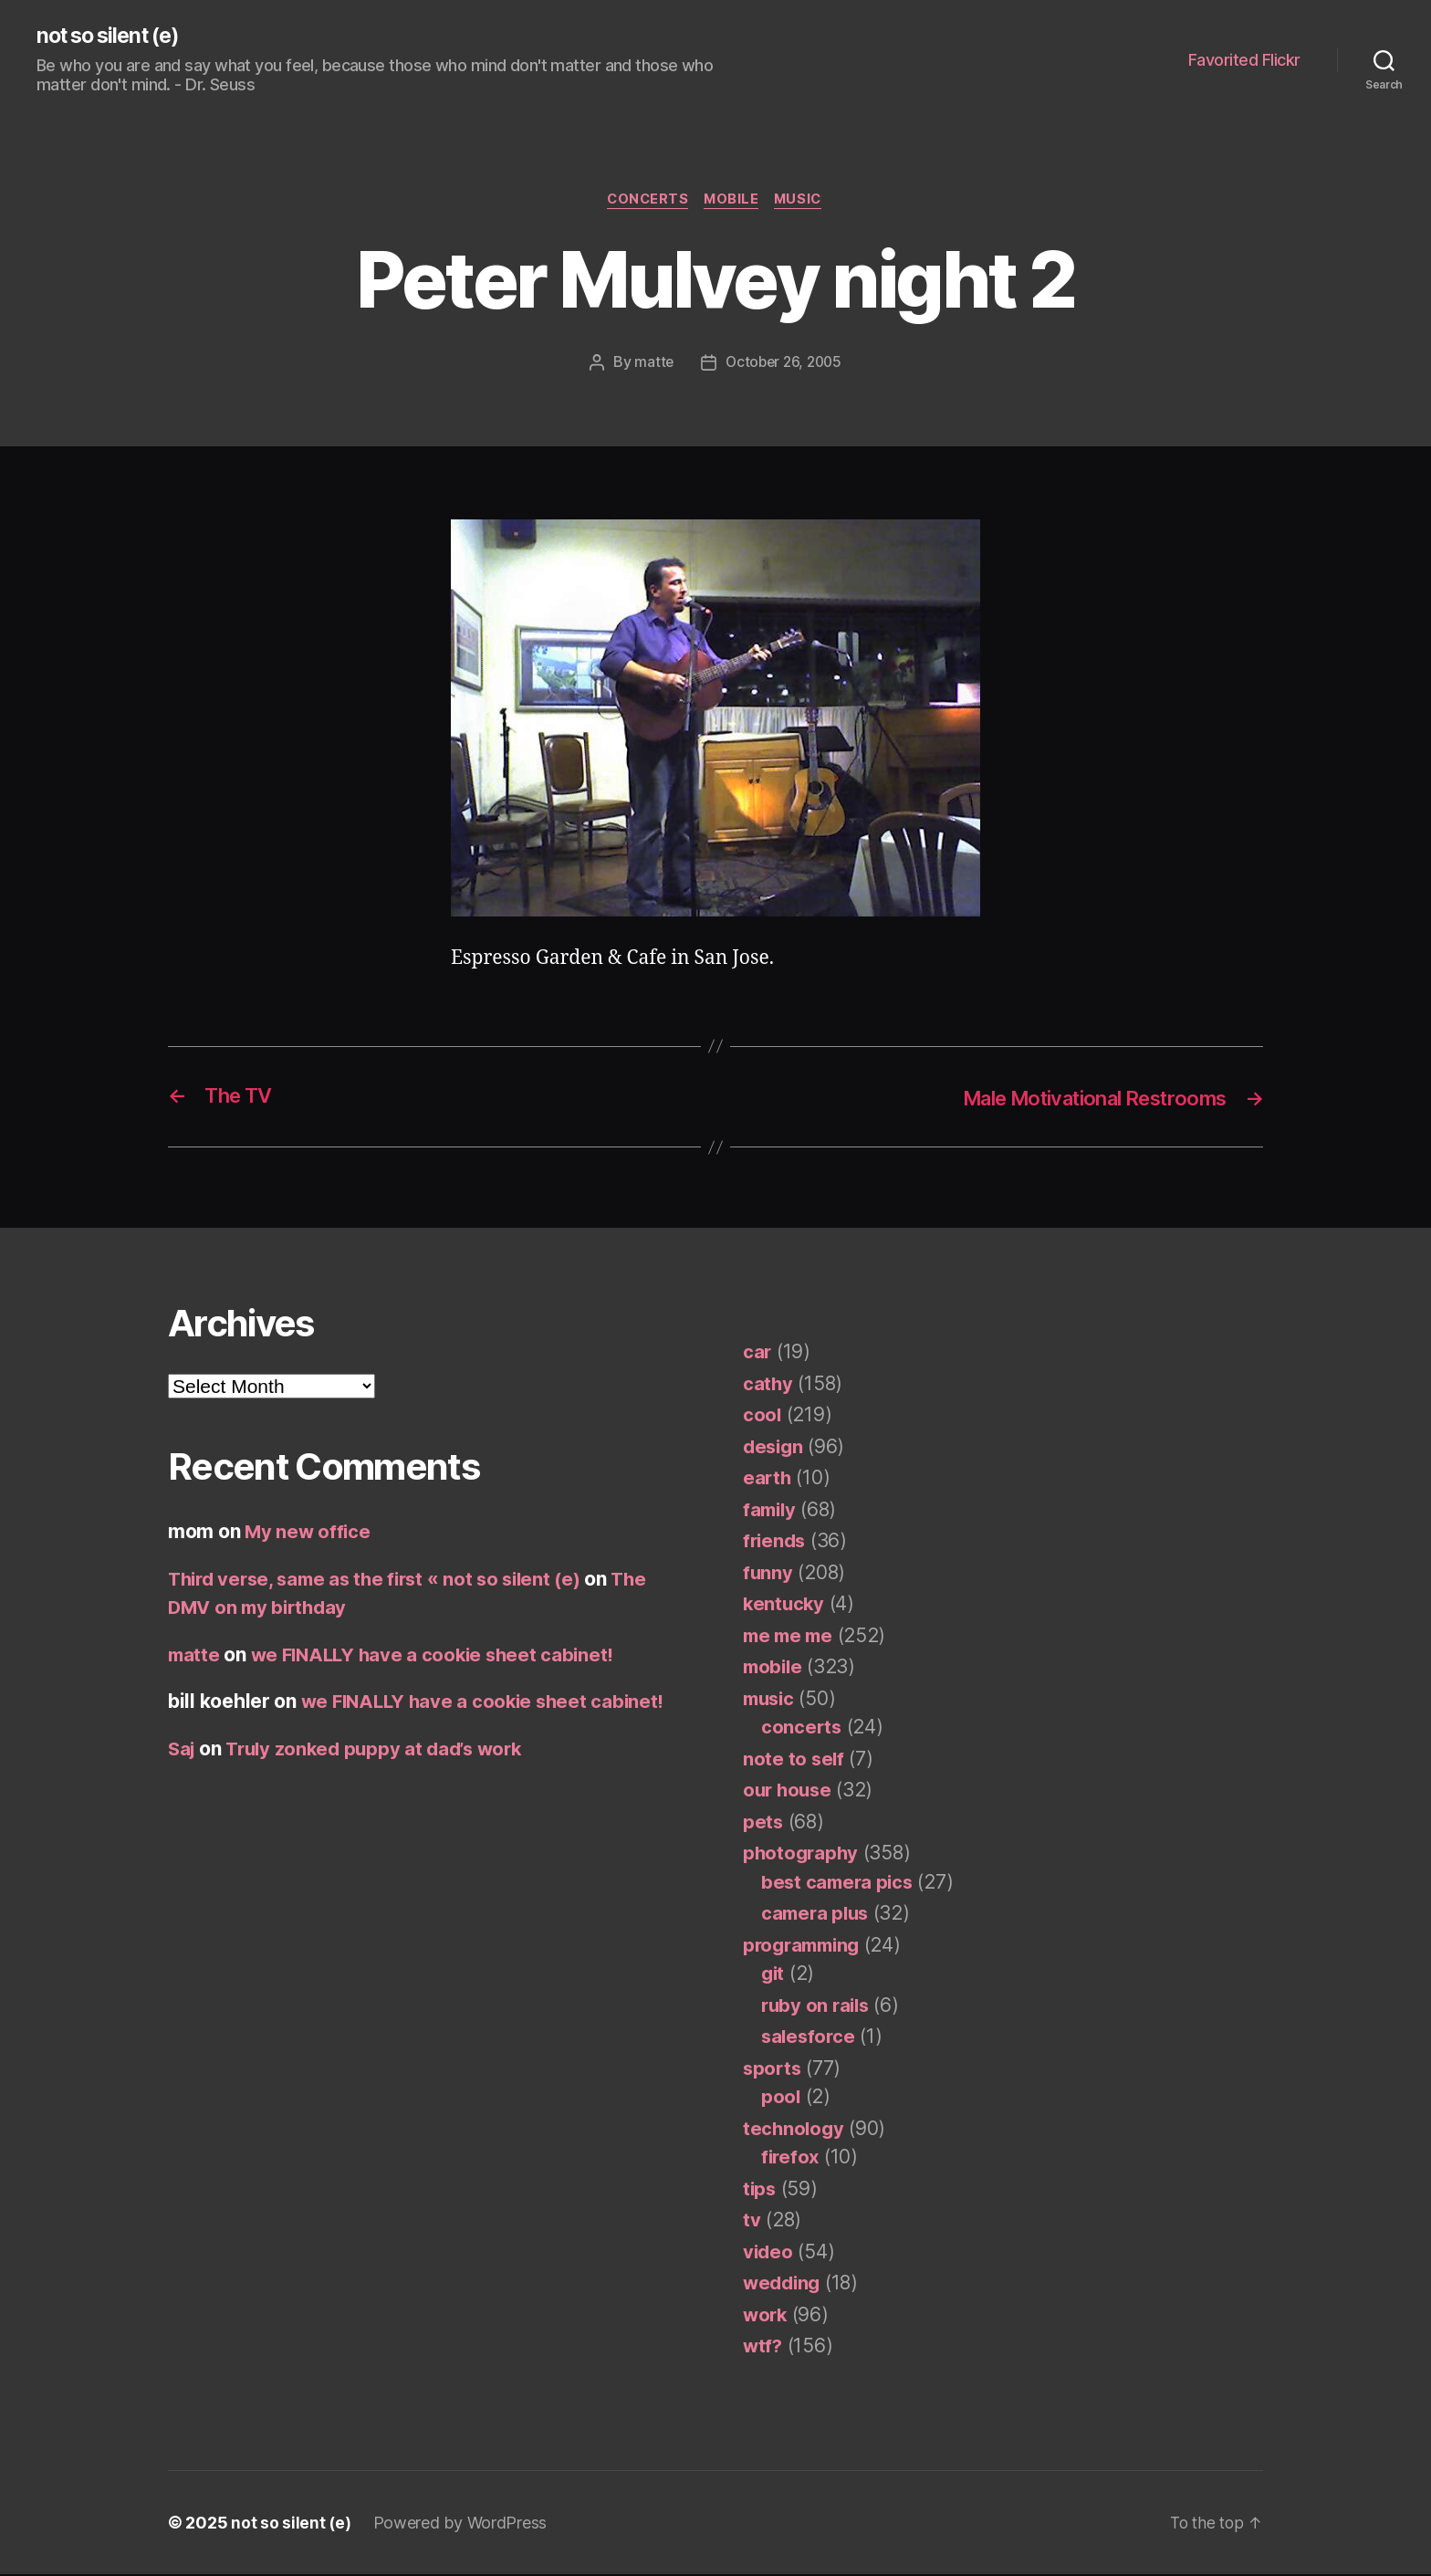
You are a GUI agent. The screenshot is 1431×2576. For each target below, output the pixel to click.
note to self (794, 1760)
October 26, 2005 (784, 364)
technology (794, 2130)
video (769, 2253)
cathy (768, 1385)
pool (781, 2098)
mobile (732, 202)
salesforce (809, 2037)
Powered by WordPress (461, 2524)
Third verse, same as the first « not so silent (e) (383, 1580)
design (774, 1448)
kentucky (785, 1605)
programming (805, 1946)
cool (762, 1416)
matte (651, 364)
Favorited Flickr (1244, 59)
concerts (644, 202)
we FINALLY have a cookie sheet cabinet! (439, 1656)
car (757, 1353)
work (766, 2316)
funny (768, 1574)
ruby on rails (817, 2006)
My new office (309, 1533)
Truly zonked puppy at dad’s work (382, 1750)
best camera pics (839, 1883)
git (773, 1974)
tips (760, 2190)
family (771, 1511)
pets (763, 1823)
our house (789, 1791)
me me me (790, 1637)
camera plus (817, 1914)
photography (802, 1854)
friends (776, 1542)
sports (773, 2069)
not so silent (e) (113, 36)
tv (751, 2221)
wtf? (763, 2347)
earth (768, 1479)
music (803, 202)
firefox (791, 2158)
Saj (182, 1750)
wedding (783, 2284)
